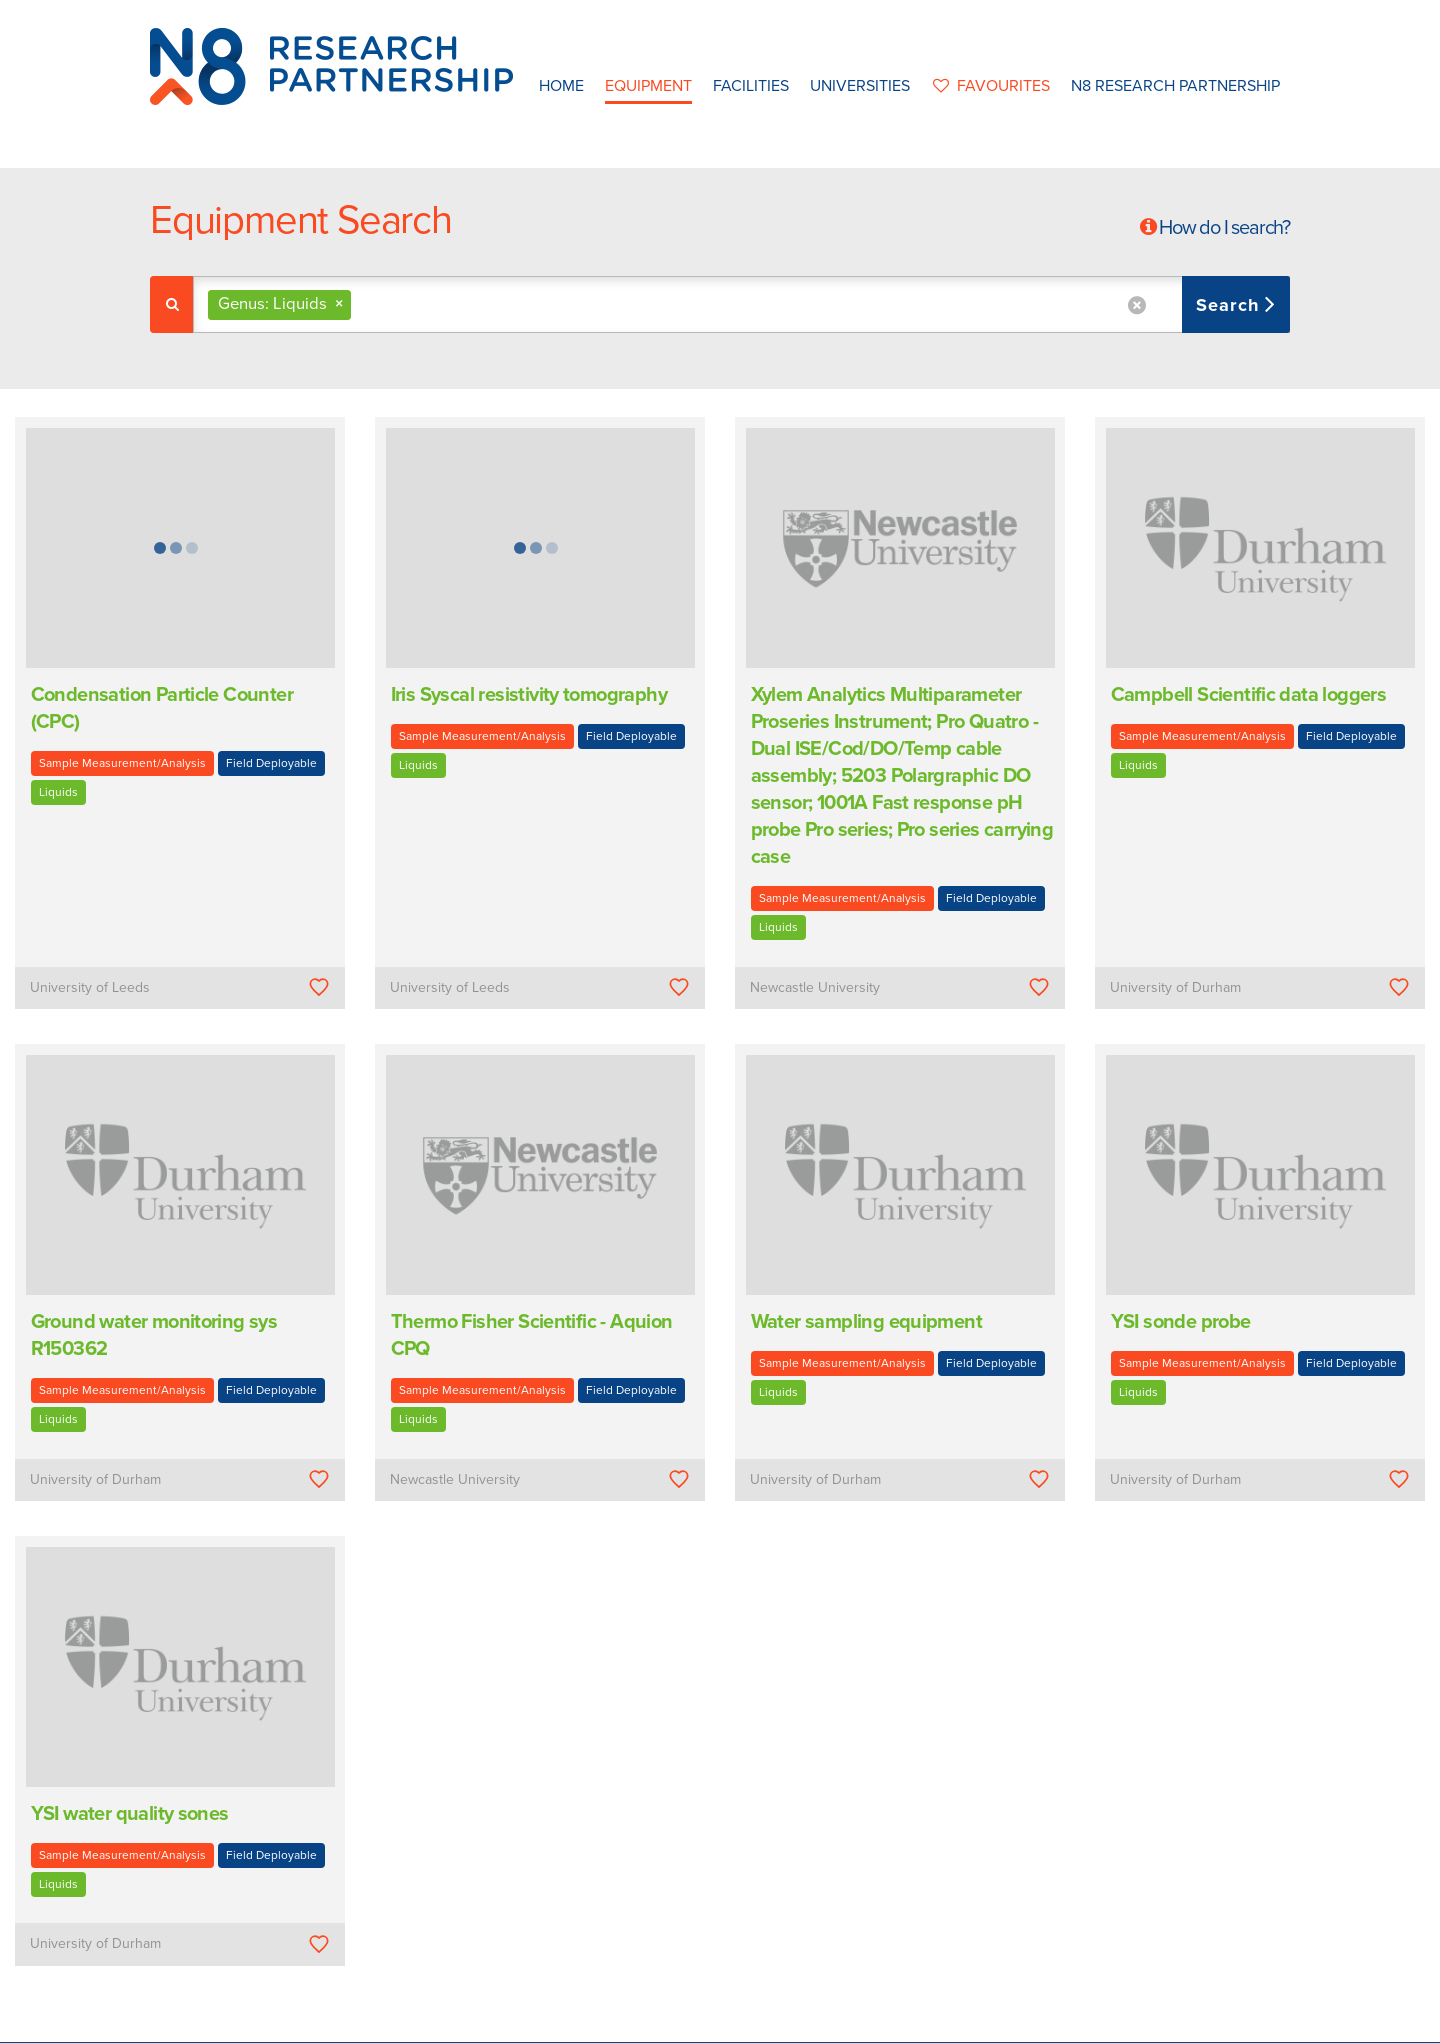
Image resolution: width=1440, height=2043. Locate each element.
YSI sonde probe (1181, 1322)
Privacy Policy (847, 2021)
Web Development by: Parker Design (1014, 2021)
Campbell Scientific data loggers (1249, 695)
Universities (860, 86)
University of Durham (1175, 987)
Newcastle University (815, 987)
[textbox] (363, 304)
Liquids (58, 792)
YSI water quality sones (130, 1814)
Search (1230, 305)
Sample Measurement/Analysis (122, 763)
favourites (990, 86)
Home (561, 86)
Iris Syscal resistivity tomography (529, 695)
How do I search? (1224, 228)
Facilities (751, 86)
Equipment (648, 86)
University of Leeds (90, 987)
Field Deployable (271, 763)
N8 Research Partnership (1175, 86)
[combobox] (741, 304)
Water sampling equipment (867, 1322)
